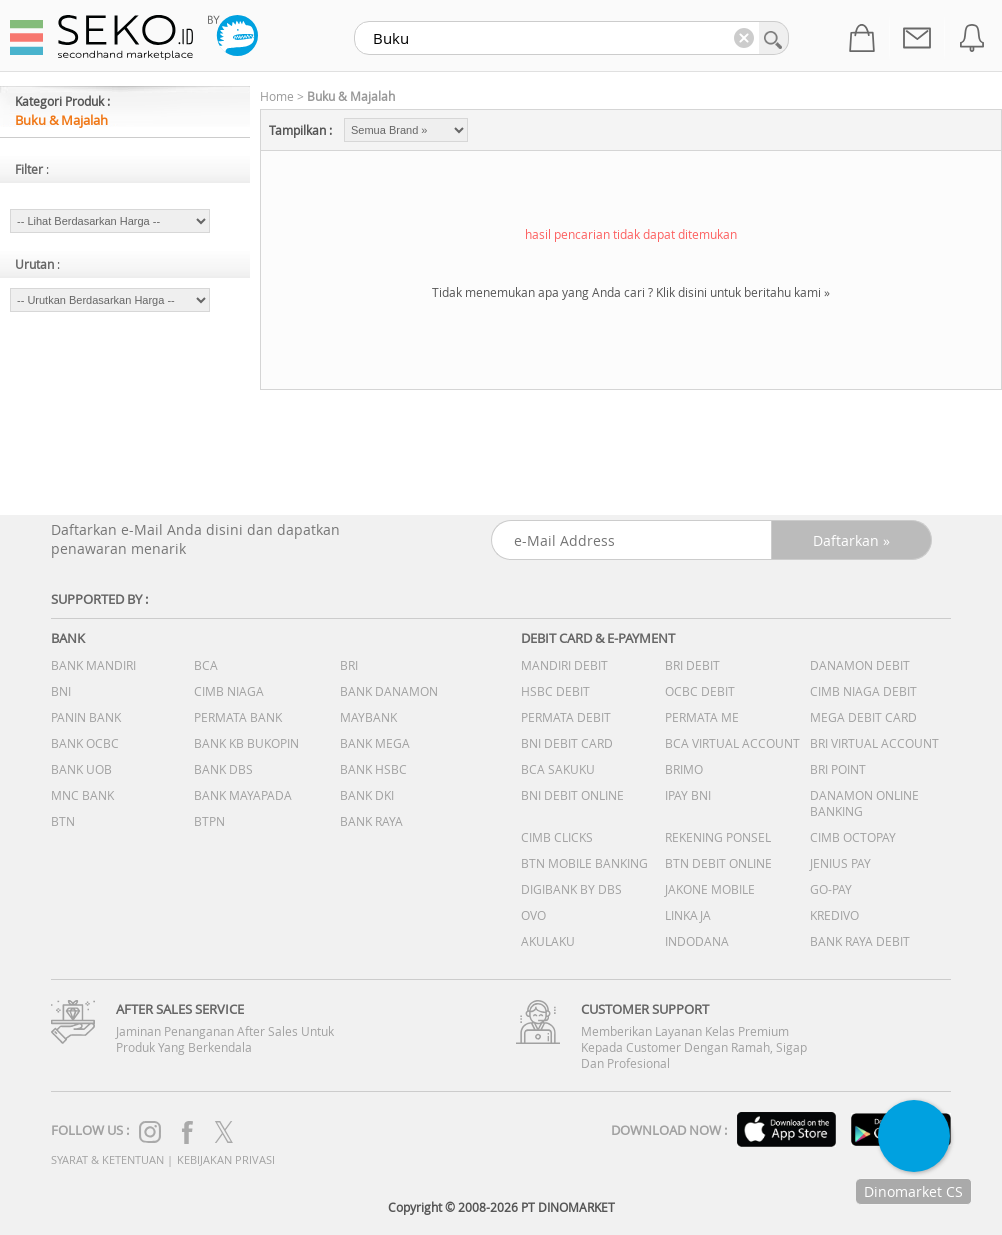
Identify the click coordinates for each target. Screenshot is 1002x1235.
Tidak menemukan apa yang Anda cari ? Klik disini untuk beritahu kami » (631, 292)
